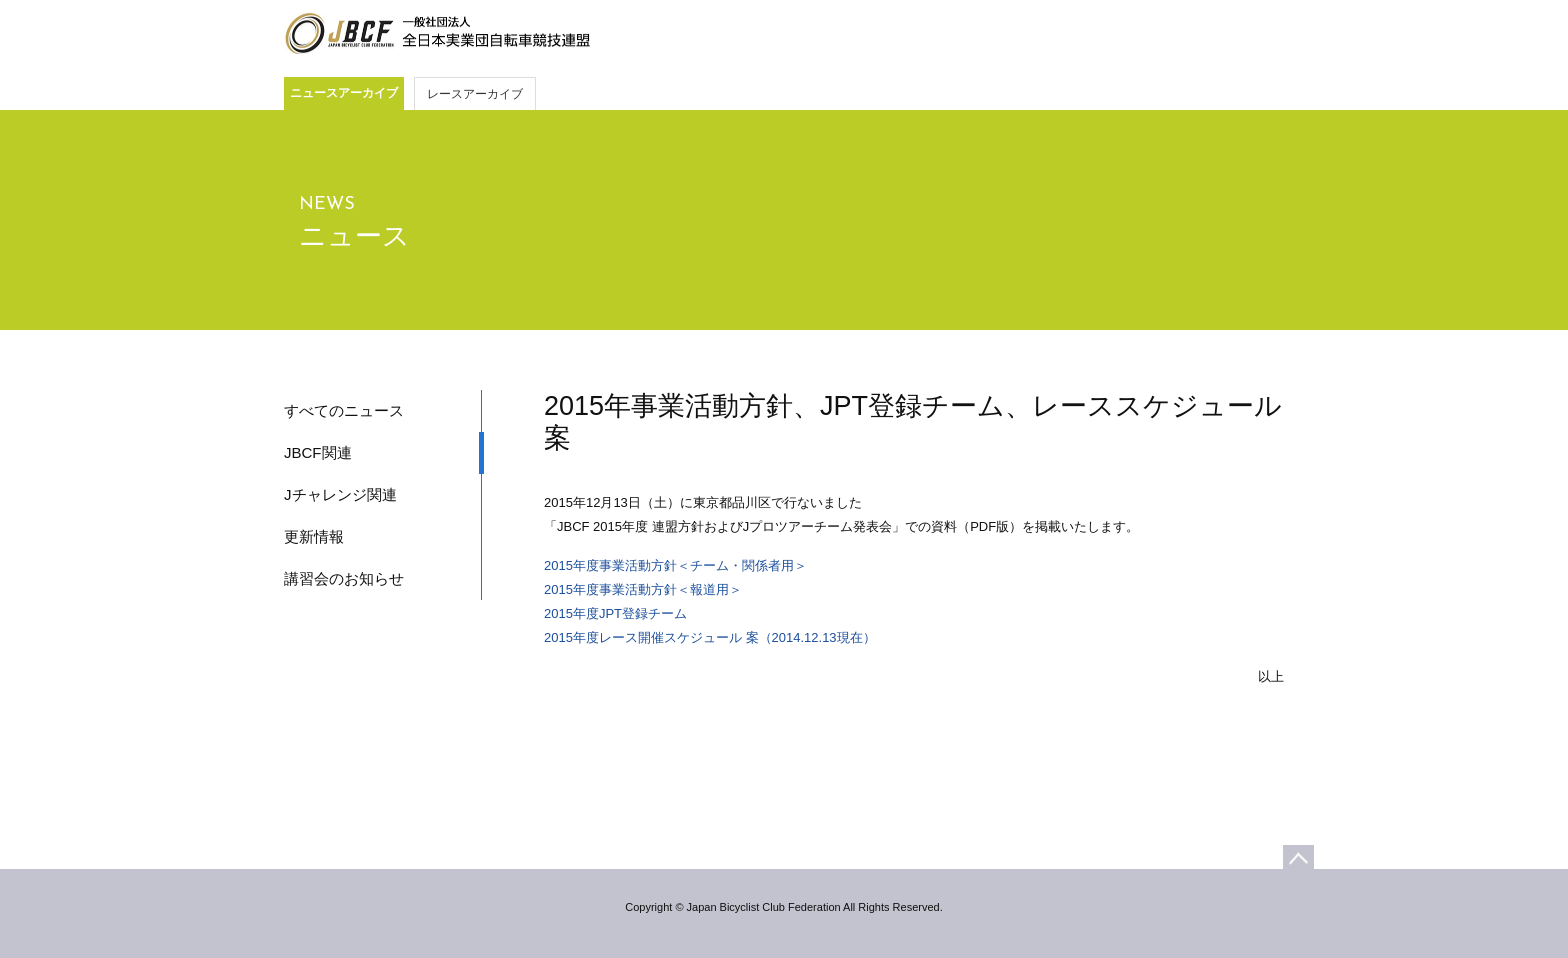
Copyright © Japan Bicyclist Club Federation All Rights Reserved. (783, 907)
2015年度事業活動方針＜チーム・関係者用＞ (675, 565)
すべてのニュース (344, 410)
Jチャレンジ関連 (340, 494)
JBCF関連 (318, 452)
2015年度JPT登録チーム (615, 613)
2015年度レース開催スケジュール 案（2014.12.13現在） (710, 637)
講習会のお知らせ (344, 578)
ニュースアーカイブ (344, 93)
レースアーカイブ (475, 94)
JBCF (437, 34)
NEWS (327, 204)
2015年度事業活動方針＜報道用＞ (643, 589)
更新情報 (314, 536)
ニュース (354, 236)
